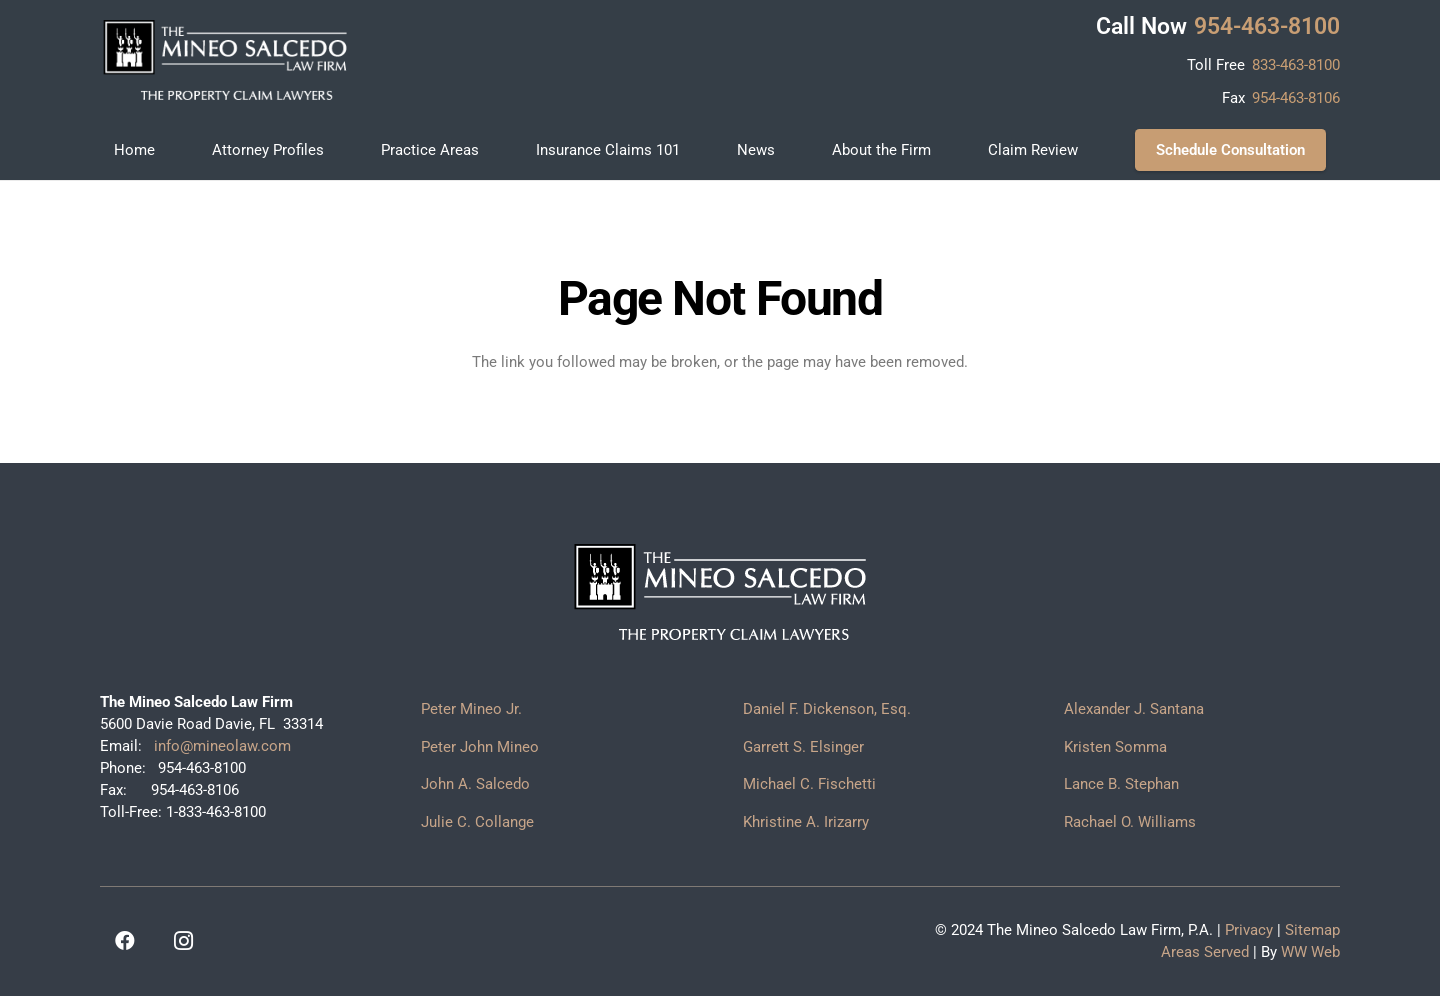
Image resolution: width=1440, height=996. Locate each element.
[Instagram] (183, 941)
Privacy (1249, 930)
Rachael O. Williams (1130, 822)
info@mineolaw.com (220, 746)
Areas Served (1205, 952)
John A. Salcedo (475, 784)
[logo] (225, 60)
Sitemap (1312, 930)
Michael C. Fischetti (809, 784)
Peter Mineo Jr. (471, 709)
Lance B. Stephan (1121, 784)
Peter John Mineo (480, 747)
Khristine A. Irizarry (806, 822)
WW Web (1310, 952)
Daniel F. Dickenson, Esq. (827, 709)
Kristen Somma (1115, 747)
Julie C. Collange (477, 822)
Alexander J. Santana (1134, 709)
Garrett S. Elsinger (803, 747)
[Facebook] (125, 941)
